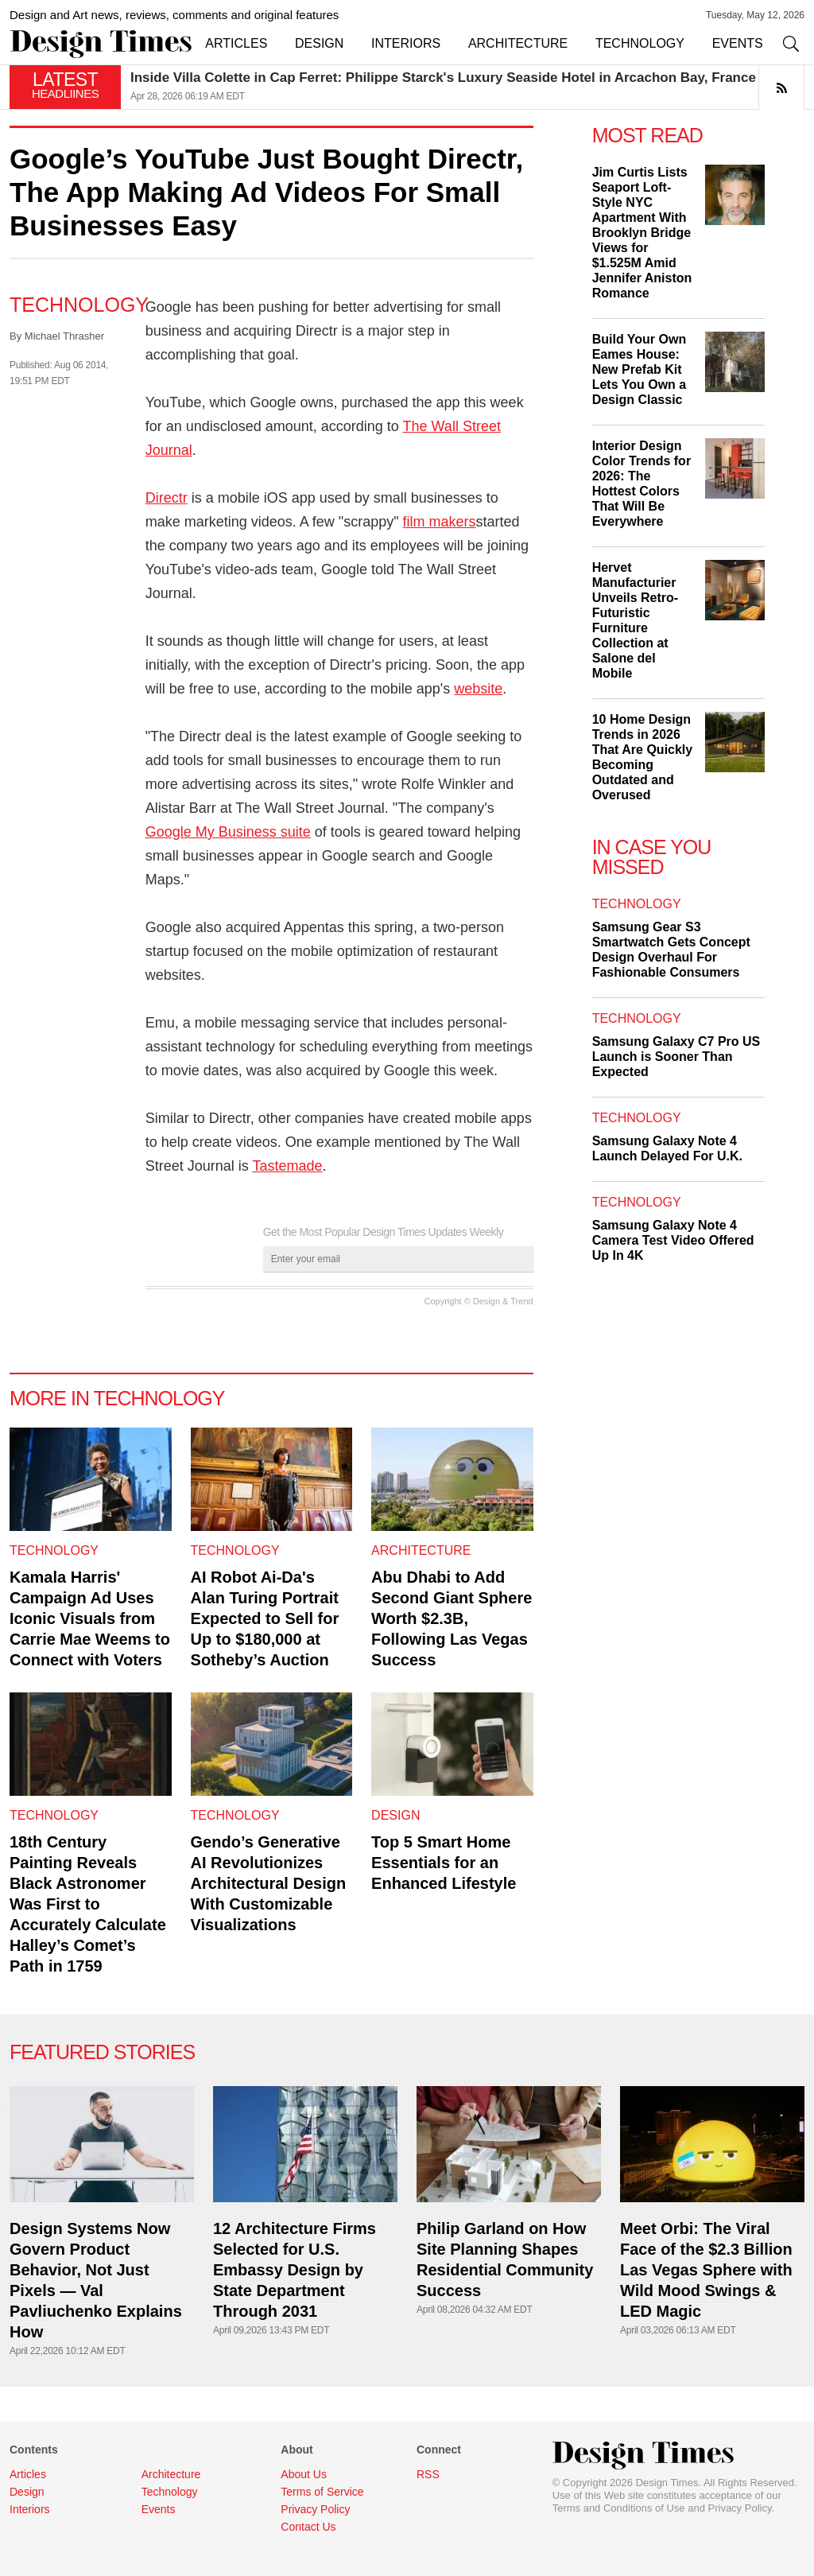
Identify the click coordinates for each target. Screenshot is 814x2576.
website (478, 689)
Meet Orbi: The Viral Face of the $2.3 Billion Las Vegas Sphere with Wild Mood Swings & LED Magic (706, 2270)
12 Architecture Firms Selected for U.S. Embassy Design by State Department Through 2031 (294, 2270)
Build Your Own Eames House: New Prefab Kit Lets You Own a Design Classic (639, 369)
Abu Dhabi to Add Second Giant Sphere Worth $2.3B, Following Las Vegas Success (451, 1618)
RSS (428, 2474)
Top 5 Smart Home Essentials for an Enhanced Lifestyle (443, 1862)
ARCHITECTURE (518, 43)
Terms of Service (322, 2491)
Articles (28, 2474)
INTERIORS (405, 43)
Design (395, 1815)
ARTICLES (236, 43)
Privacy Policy (740, 2508)
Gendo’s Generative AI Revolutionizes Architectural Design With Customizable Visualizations (269, 1883)
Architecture (421, 1550)
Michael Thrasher (64, 336)
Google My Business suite (228, 832)
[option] (467, 87)
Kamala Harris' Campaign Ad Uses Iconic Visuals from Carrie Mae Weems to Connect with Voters (90, 1618)
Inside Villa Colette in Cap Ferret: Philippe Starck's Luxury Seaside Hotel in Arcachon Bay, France (443, 77)
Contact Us (308, 2526)
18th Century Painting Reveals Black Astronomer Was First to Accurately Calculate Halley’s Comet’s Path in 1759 (88, 1904)
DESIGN (319, 43)
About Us (304, 2474)
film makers (439, 522)
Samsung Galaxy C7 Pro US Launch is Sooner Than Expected (676, 1056)
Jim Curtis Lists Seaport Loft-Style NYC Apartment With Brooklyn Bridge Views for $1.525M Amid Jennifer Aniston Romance (642, 232)
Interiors (30, 2509)
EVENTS (737, 43)
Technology (79, 304)
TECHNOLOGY (639, 43)
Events (158, 2509)
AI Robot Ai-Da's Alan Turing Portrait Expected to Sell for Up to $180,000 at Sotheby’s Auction (265, 1618)
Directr (166, 498)
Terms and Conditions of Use (618, 2508)
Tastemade (287, 1166)
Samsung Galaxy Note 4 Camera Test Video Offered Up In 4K (673, 1240)
